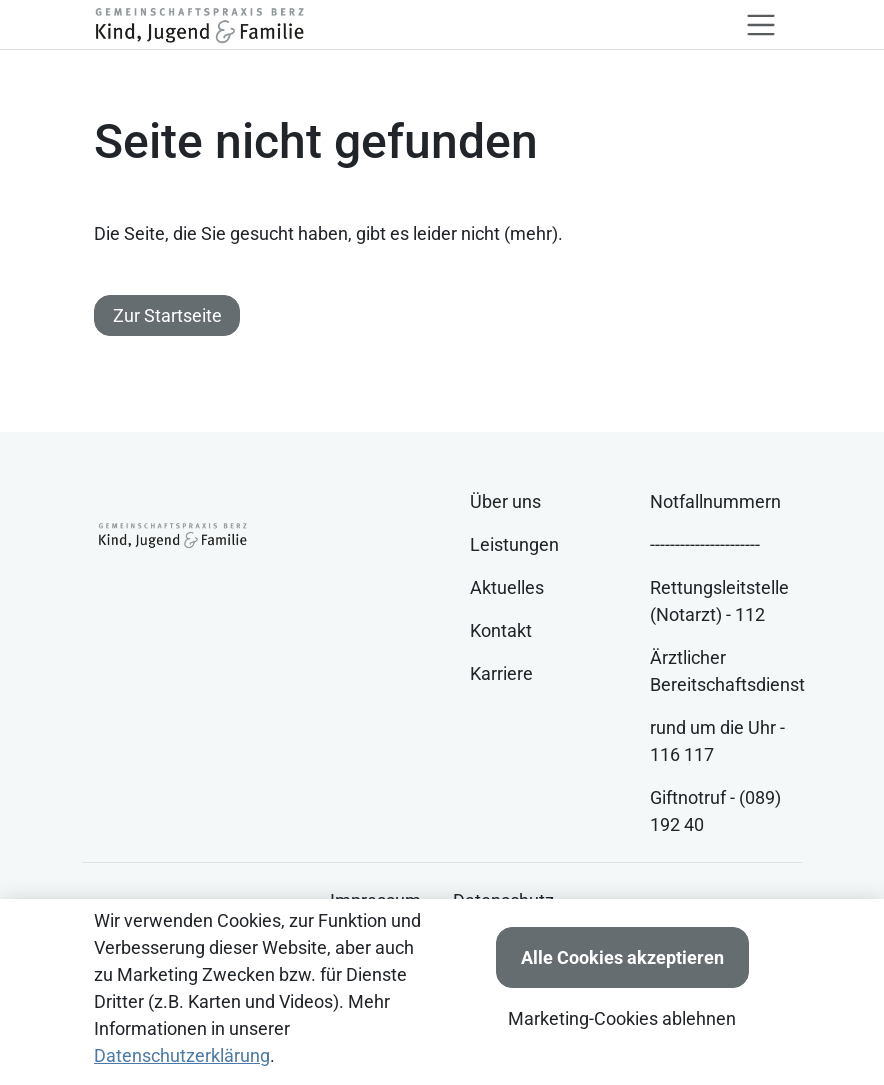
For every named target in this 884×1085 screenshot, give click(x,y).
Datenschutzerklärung (182, 1055)
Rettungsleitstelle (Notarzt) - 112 (719, 601)
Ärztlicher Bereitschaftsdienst (727, 671)
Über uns (505, 501)
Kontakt (501, 630)
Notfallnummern (715, 501)
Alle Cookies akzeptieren (622, 957)
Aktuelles (507, 587)
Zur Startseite (167, 315)
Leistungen (514, 544)
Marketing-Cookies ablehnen (622, 1018)
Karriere (501, 673)
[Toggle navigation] (761, 25)
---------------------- (705, 544)
